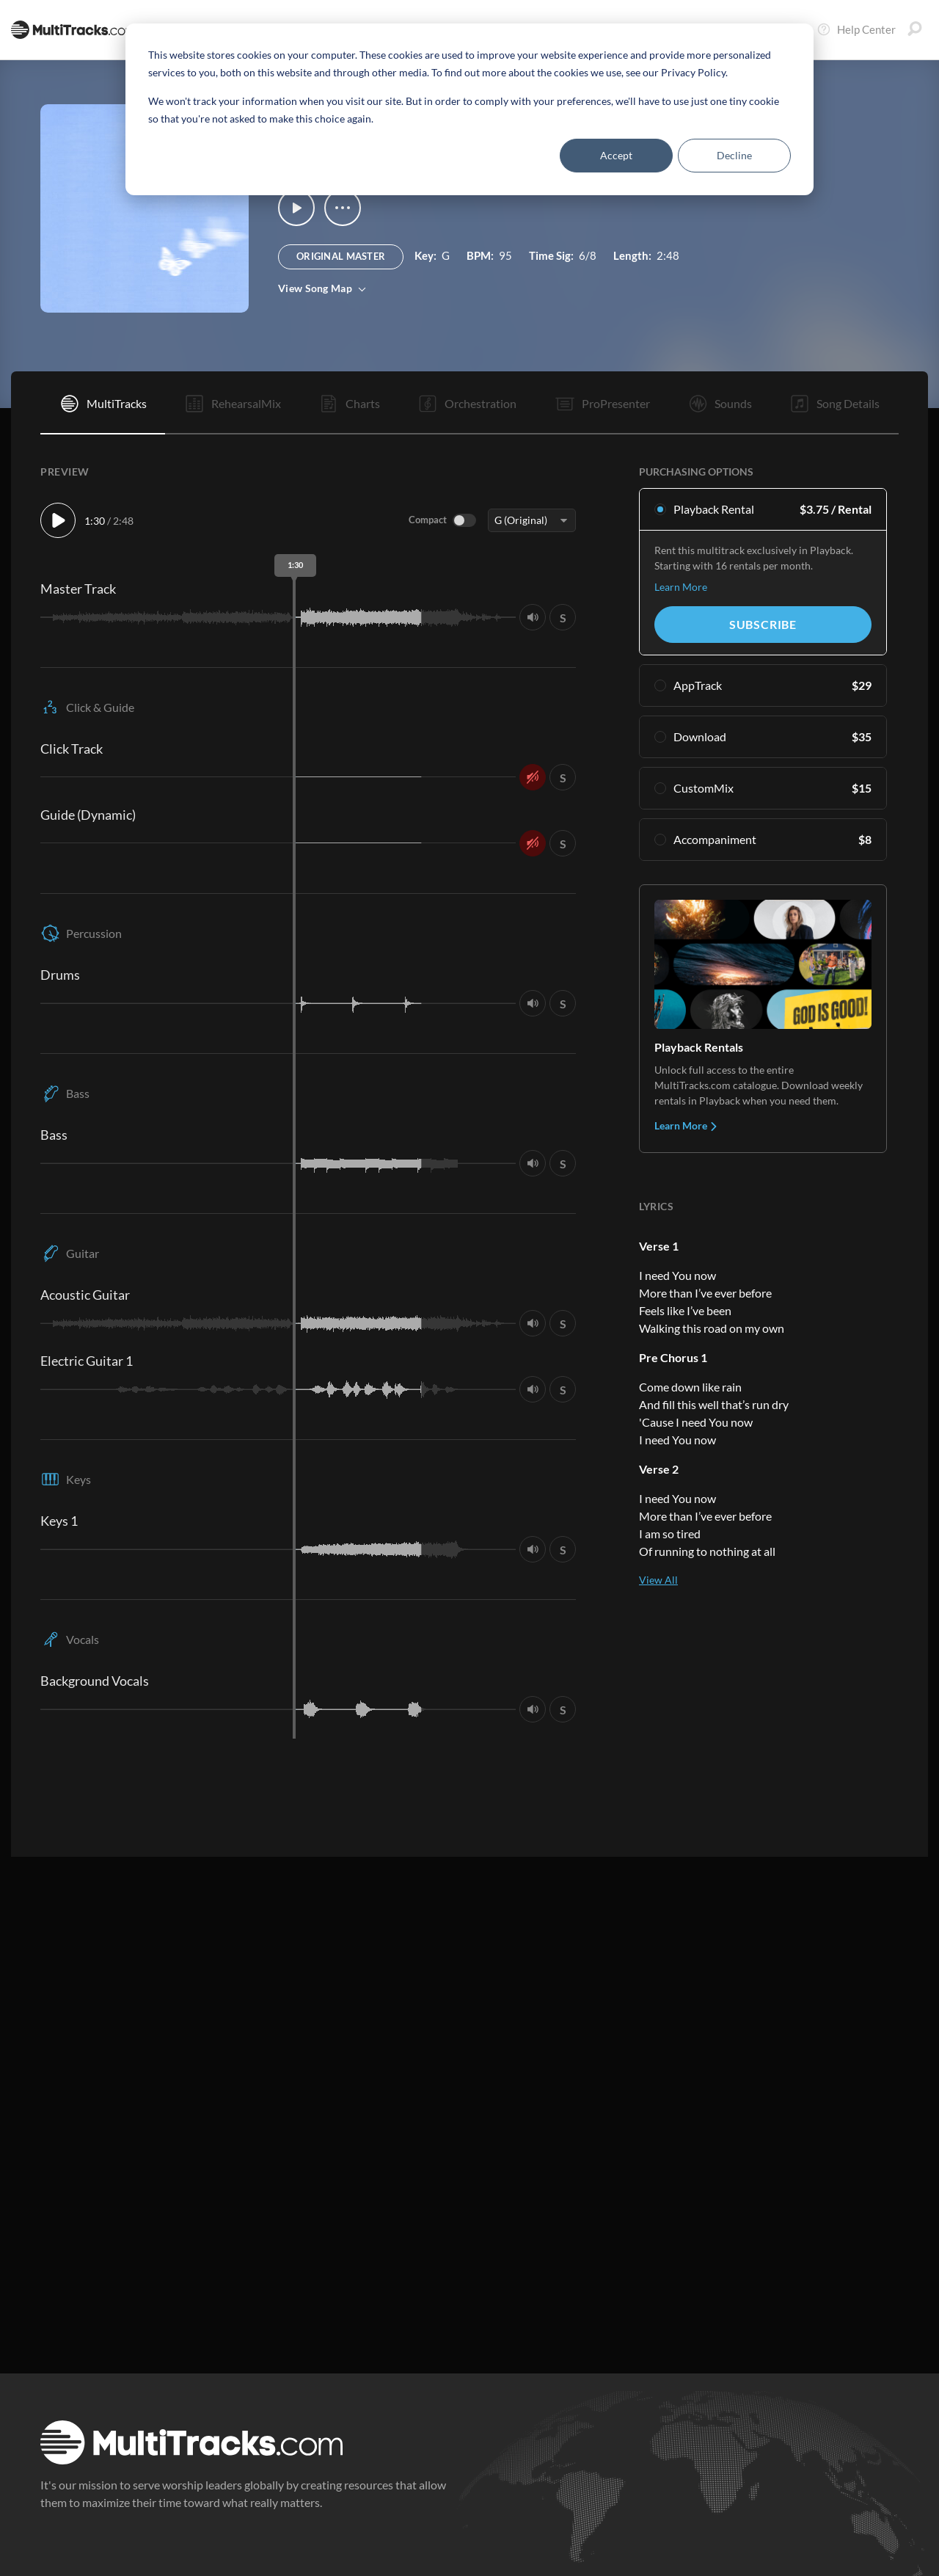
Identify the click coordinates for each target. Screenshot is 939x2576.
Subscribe (763, 624)
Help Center (856, 29)
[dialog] (469, 109)
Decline (734, 155)
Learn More (680, 587)
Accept (616, 155)
